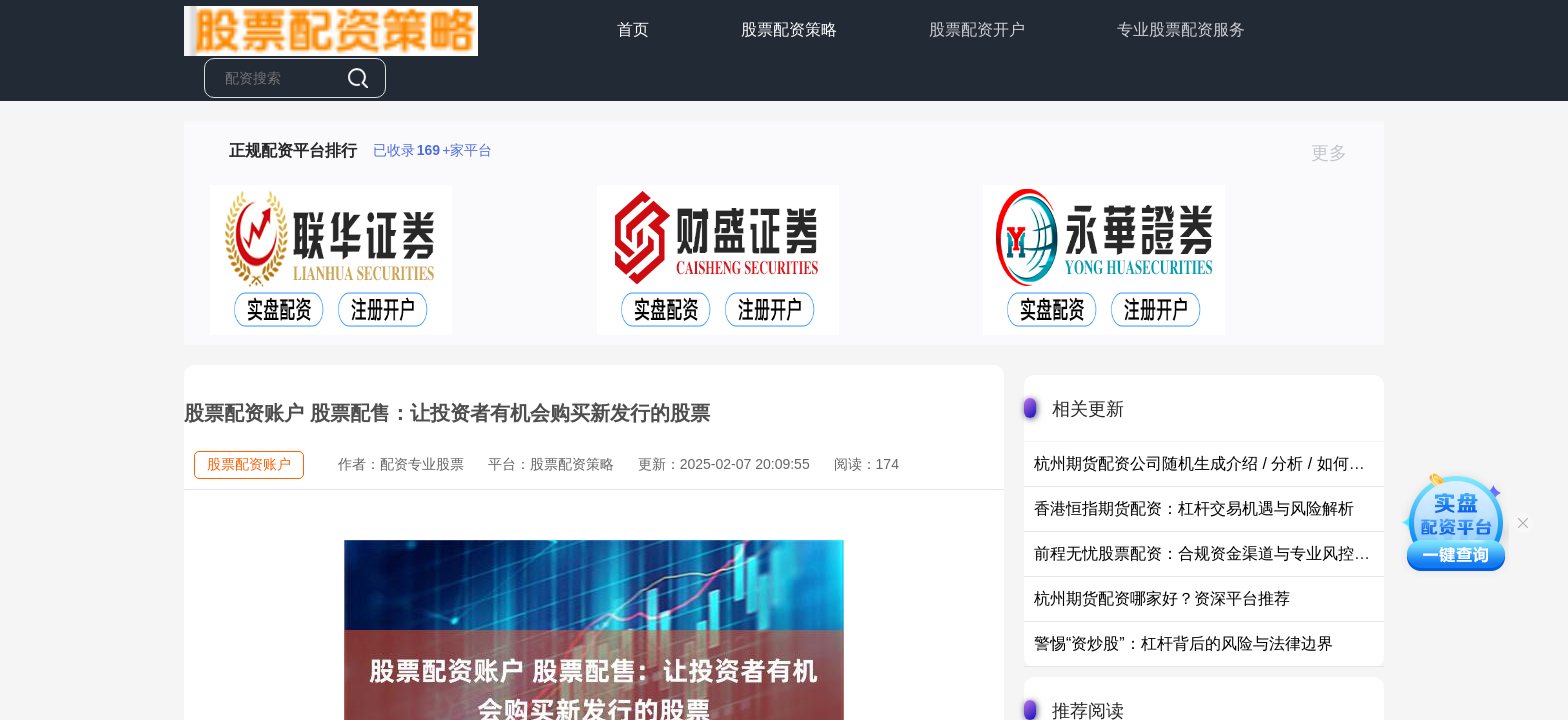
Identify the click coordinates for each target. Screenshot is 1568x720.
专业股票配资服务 (1181, 29)
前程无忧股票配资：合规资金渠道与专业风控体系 (1210, 553)
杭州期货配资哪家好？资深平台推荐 (1162, 598)
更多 (1337, 153)
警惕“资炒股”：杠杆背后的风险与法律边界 (1183, 643)
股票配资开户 (977, 29)
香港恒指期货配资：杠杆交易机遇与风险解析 (1194, 508)
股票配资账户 (249, 464)
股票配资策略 (789, 29)
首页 (633, 29)
